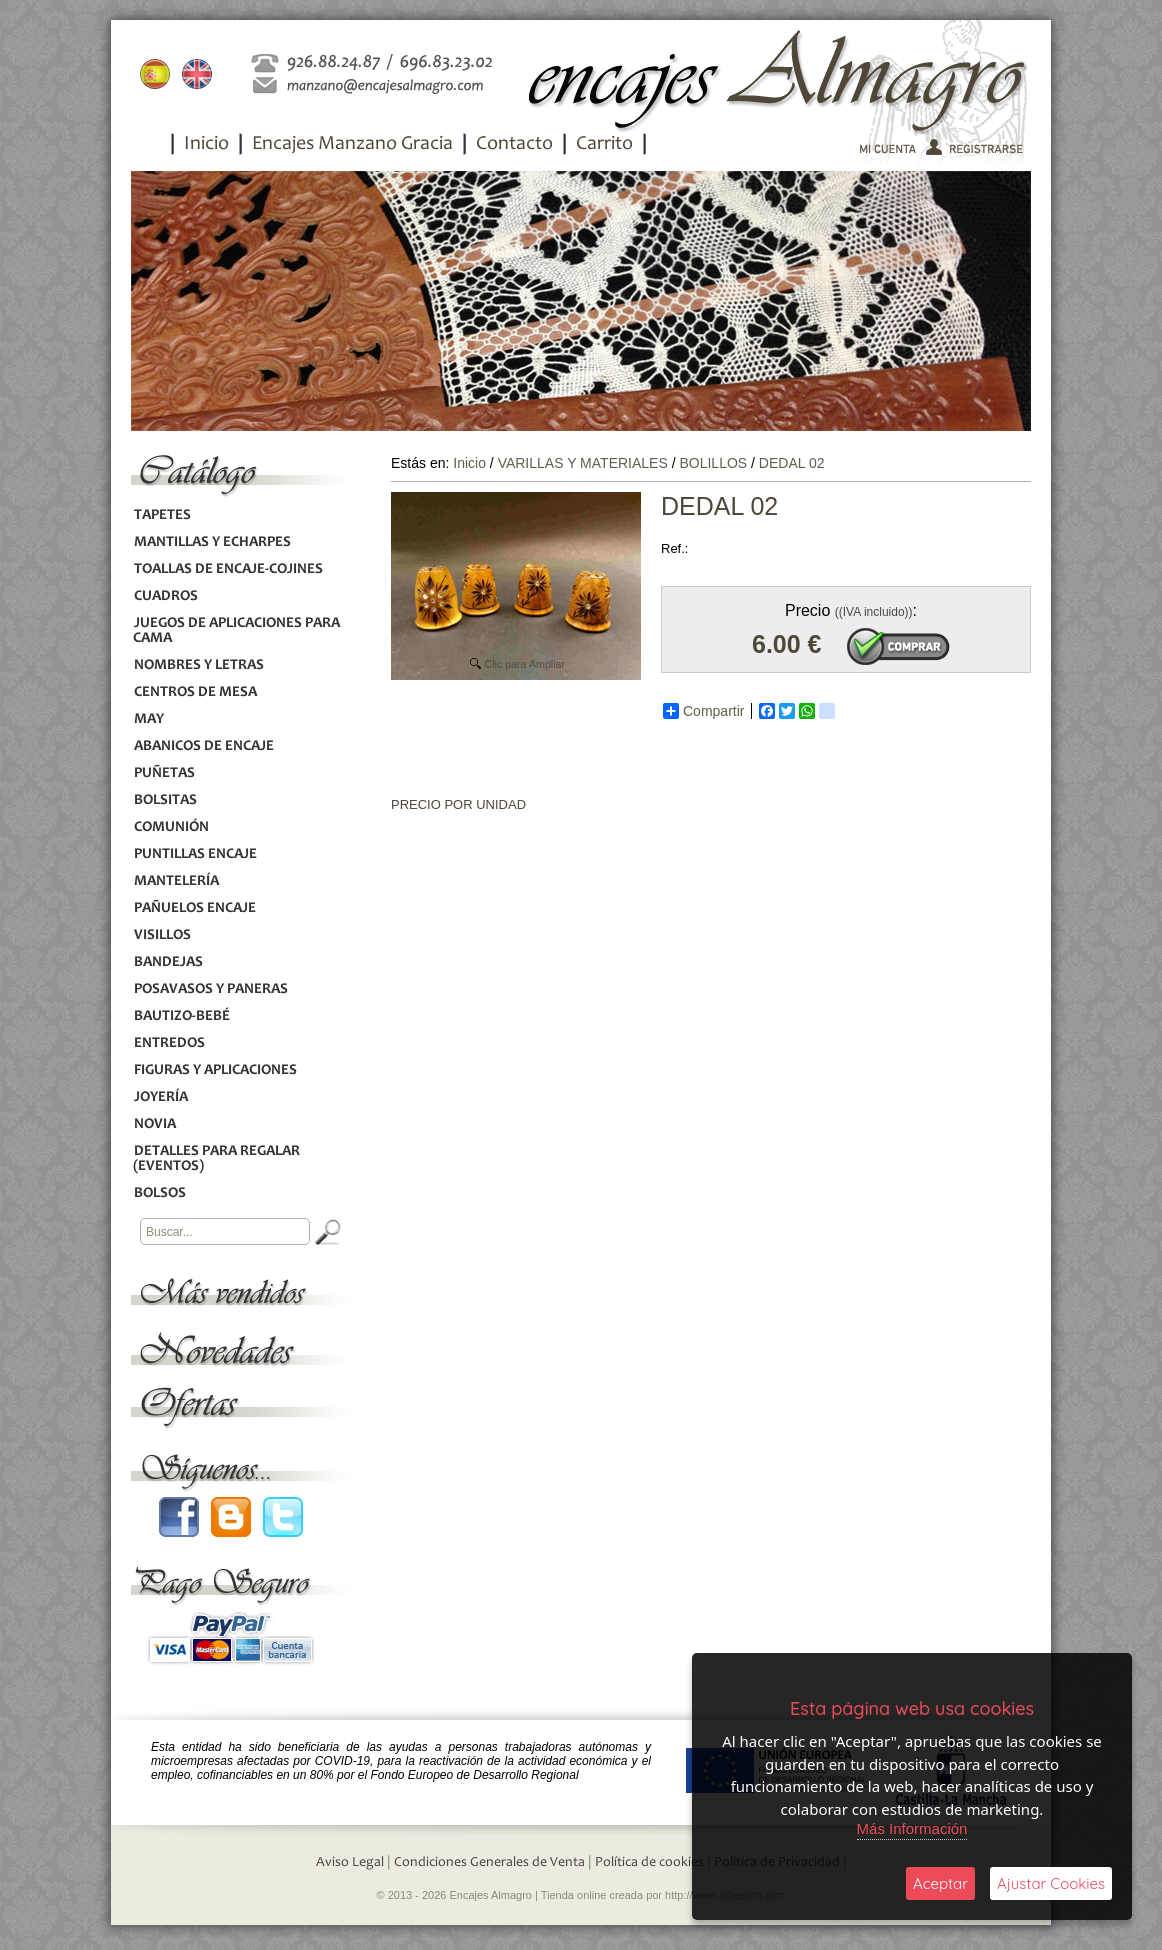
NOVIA (154, 1124)
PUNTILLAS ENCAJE (195, 854)
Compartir (703, 711)
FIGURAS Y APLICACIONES (215, 1070)
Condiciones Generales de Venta (489, 1863)
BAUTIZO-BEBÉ (181, 1016)
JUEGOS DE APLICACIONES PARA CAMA (236, 631)
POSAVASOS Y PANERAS (210, 989)
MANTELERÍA (176, 881)
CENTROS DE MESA (195, 692)
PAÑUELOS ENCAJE (194, 908)
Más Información (912, 1828)
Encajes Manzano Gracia (352, 145)
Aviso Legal (350, 1863)
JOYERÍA (160, 1097)
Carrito (604, 145)
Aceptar (940, 1883)
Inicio (206, 145)
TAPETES (162, 515)
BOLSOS (159, 1193)
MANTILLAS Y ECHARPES (212, 542)
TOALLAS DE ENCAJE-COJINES (228, 569)
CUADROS (165, 596)
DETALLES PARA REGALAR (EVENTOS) (216, 1159)
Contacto (514, 145)
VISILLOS (162, 935)
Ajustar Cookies (1051, 1883)
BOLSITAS (165, 800)
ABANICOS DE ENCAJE (203, 746)
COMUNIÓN (171, 827)
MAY (148, 719)
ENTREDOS (169, 1043)
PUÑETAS (164, 773)
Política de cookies (649, 1863)
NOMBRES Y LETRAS (198, 665)
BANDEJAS (168, 962)
